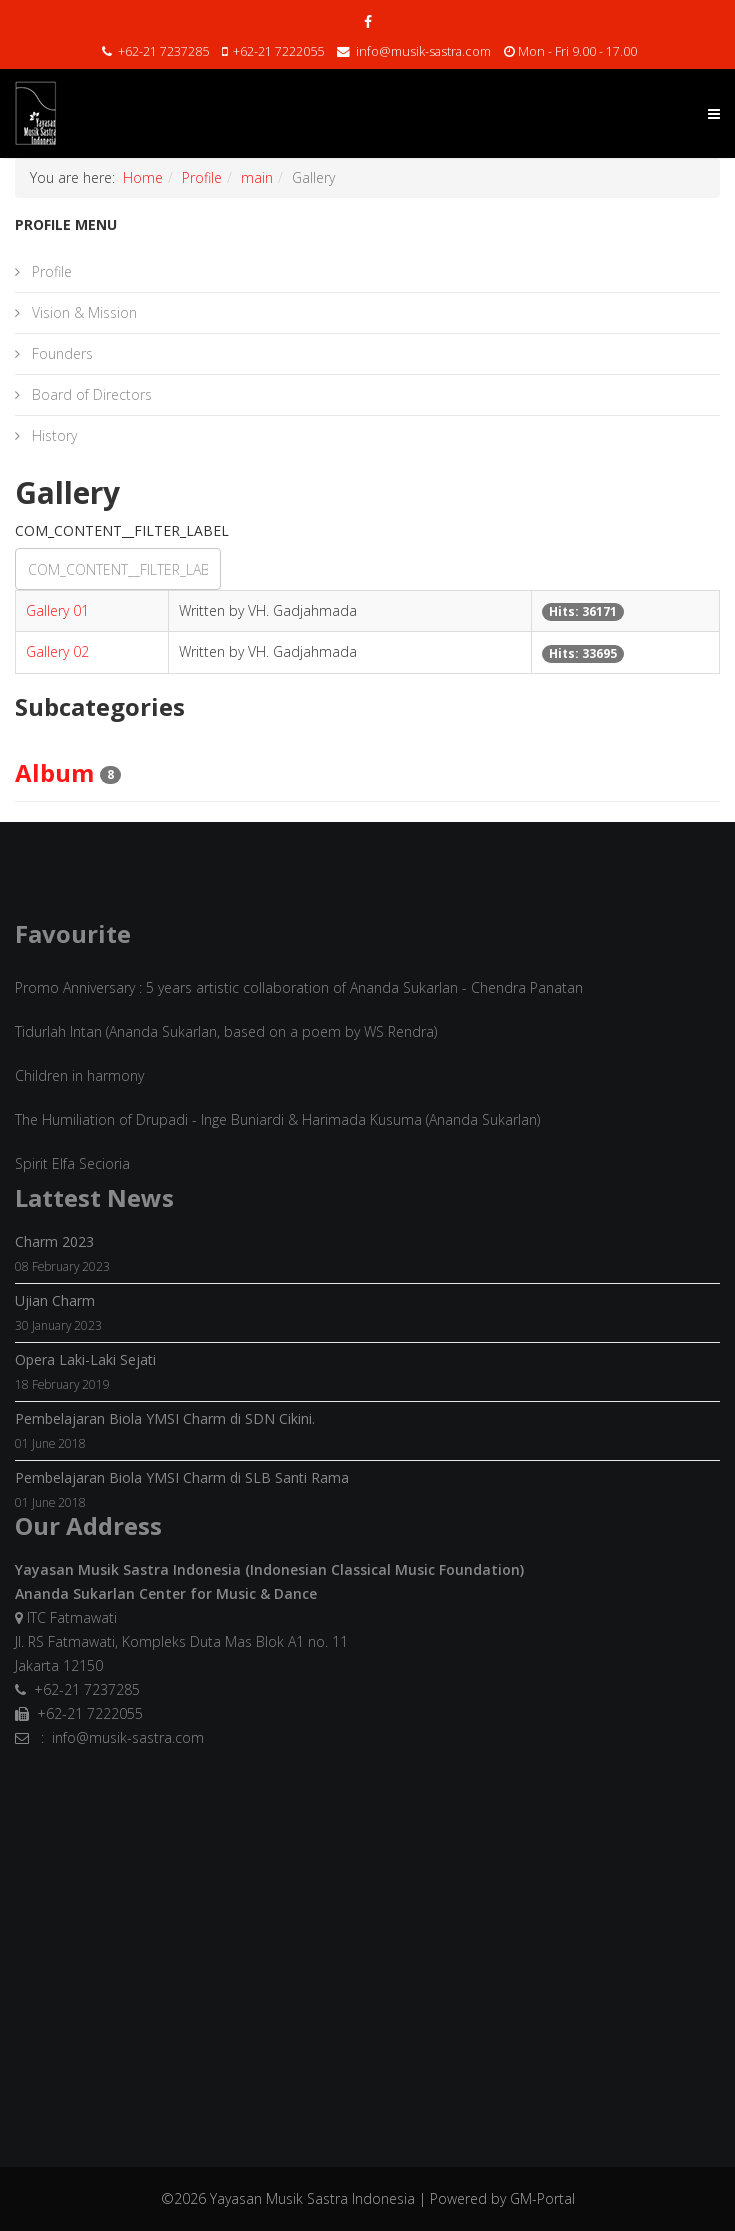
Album (54, 772)
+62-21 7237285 (163, 51)
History (52, 435)
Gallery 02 (57, 651)
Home (143, 177)
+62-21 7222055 (278, 51)
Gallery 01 (57, 610)
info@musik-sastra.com (423, 51)
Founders (60, 353)
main (257, 177)
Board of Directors (90, 394)
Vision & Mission (82, 312)
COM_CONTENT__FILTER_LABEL (124, 530)
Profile (202, 177)
